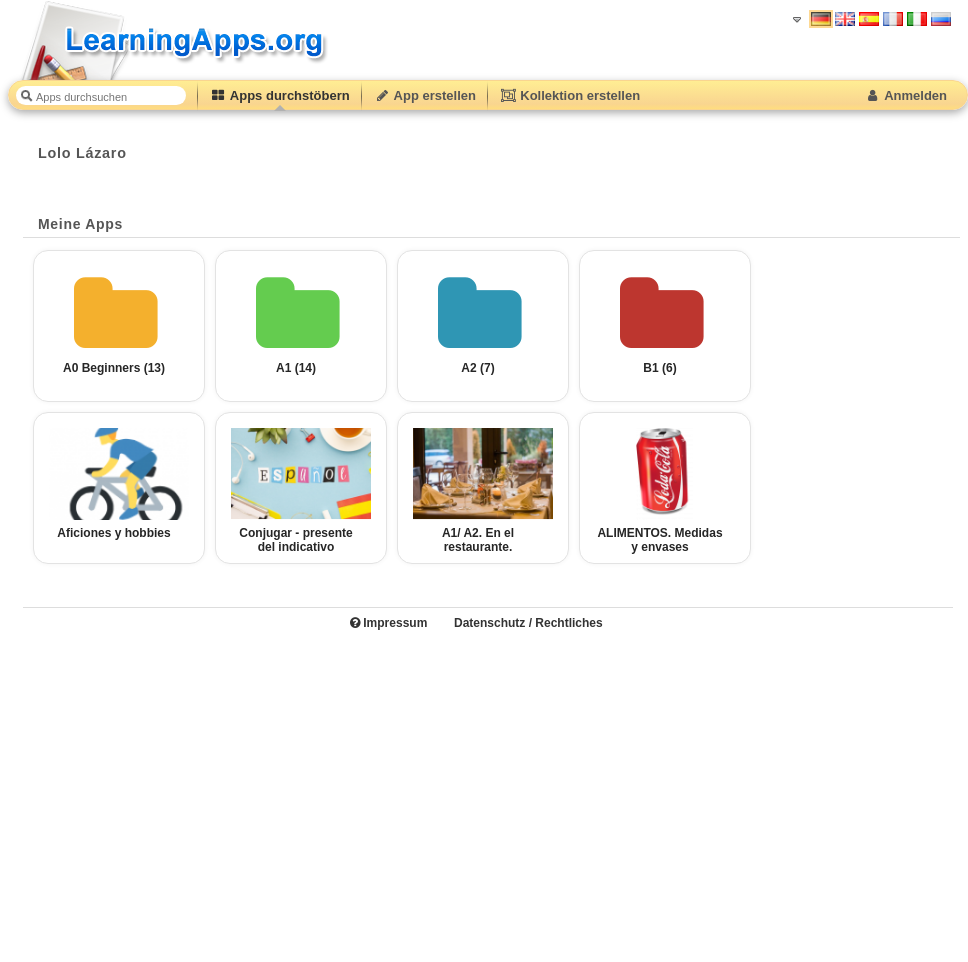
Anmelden (905, 95)
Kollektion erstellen (570, 95)
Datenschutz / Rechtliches (528, 623)
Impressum (388, 623)
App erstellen (425, 95)
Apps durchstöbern (280, 95)
